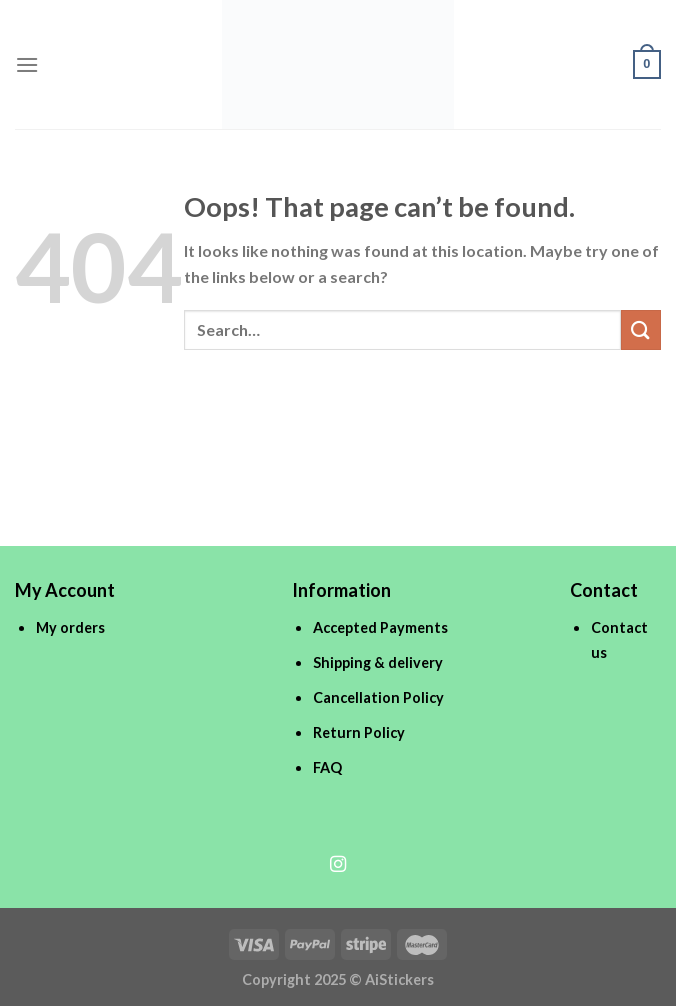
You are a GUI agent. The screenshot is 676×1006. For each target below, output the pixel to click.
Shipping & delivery (378, 662)
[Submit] (641, 329)
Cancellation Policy (378, 697)
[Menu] (27, 64)
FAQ (327, 767)
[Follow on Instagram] (338, 865)
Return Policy (359, 732)
